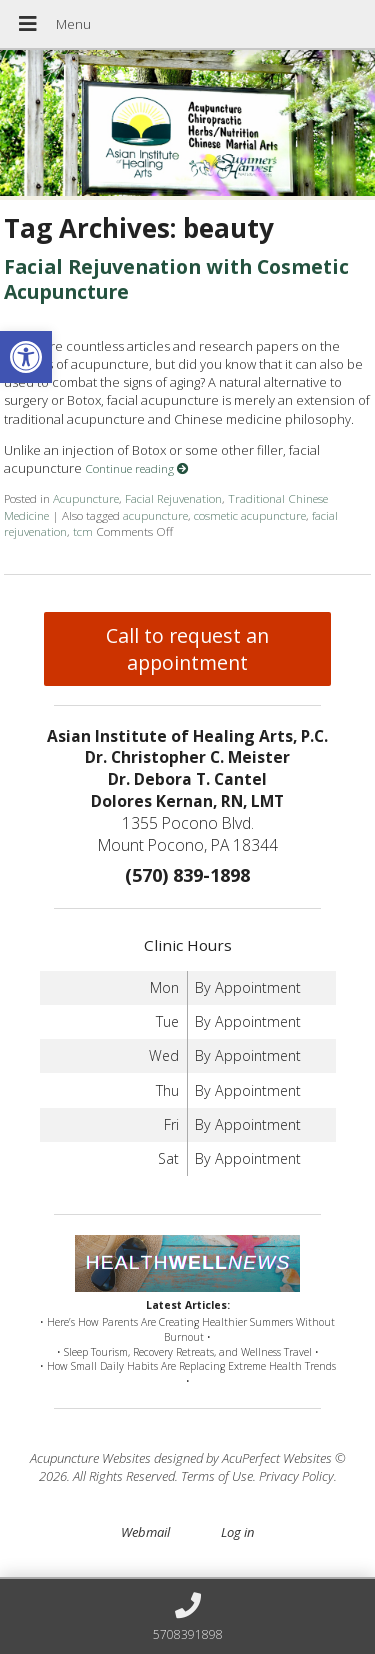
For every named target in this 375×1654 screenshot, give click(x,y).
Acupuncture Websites (90, 1458)
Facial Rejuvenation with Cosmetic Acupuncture (176, 279)
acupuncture (155, 515)
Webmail (145, 1532)
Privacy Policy (296, 1476)
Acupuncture (86, 498)
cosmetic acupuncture (250, 515)
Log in (237, 1532)
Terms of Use (217, 1476)
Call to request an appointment (187, 649)
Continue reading (137, 468)
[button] (26, 357)
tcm (83, 531)
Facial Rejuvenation (173, 498)
